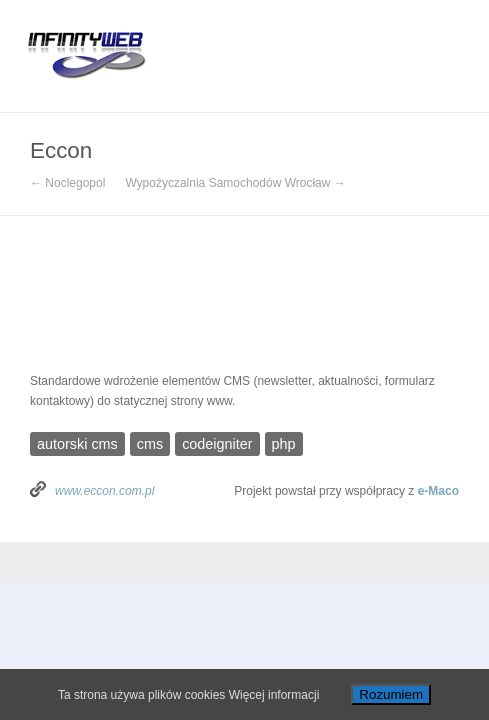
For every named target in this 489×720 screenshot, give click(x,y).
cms (150, 444)
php (284, 444)
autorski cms (77, 444)
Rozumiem (391, 694)
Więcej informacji (274, 695)
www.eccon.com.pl (104, 491)
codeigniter (217, 444)
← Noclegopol (67, 183)
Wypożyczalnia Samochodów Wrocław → (235, 183)
